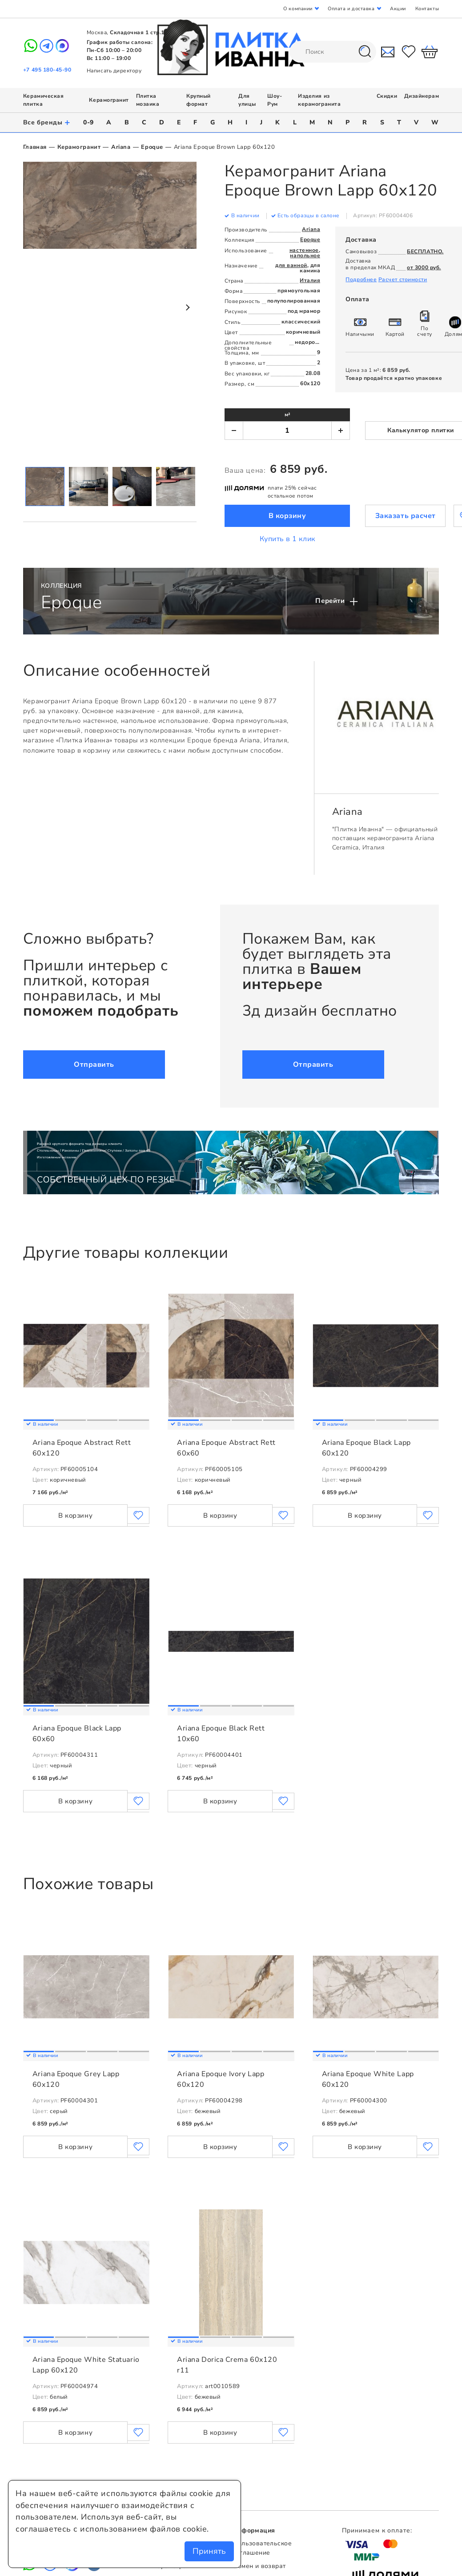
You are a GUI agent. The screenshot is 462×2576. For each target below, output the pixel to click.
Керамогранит (109, 100)
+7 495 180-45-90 (47, 69)
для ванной (291, 265)
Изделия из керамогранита (319, 100)
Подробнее (361, 279)
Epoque (152, 147)
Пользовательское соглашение (262, 2548)
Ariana (120, 147)
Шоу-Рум (274, 100)
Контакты (427, 8)
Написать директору (114, 70)
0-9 (88, 122)
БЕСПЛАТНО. (425, 251)
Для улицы (247, 100)
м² (287, 414)
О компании (297, 8)
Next (187, 307)
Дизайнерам (421, 96)
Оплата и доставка (351, 8)
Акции (398, 8)
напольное (305, 255)
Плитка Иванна (231, 47)
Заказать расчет (405, 516)
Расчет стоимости (402, 279)
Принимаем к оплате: (377, 2530)
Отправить (94, 1064)
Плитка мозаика (148, 100)
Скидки (387, 96)
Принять (209, 2551)
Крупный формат (198, 100)
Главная (35, 147)
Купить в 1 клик (287, 539)
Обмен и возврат (259, 2566)
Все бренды (47, 122)
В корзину (287, 516)
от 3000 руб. (424, 267)
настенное (304, 250)
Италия (310, 280)
